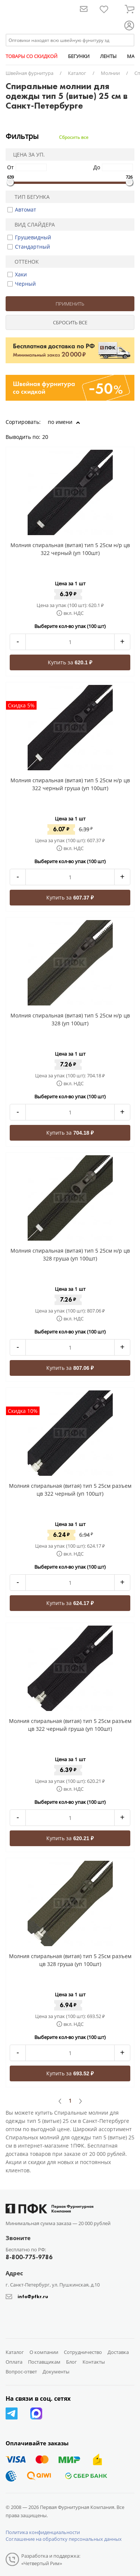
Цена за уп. (26, 154)
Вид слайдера (31, 224)
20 (47, 436)
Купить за (70, 662)
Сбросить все (73, 137)
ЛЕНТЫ (108, 56)
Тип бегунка (29, 196)
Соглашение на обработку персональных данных (64, 2539)
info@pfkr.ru (33, 2296)
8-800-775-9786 (29, 2257)
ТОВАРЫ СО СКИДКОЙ (31, 56)
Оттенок (23, 261)
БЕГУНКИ (79, 56)
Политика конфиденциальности (43, 2532)
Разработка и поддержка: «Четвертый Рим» (50, 2559)
